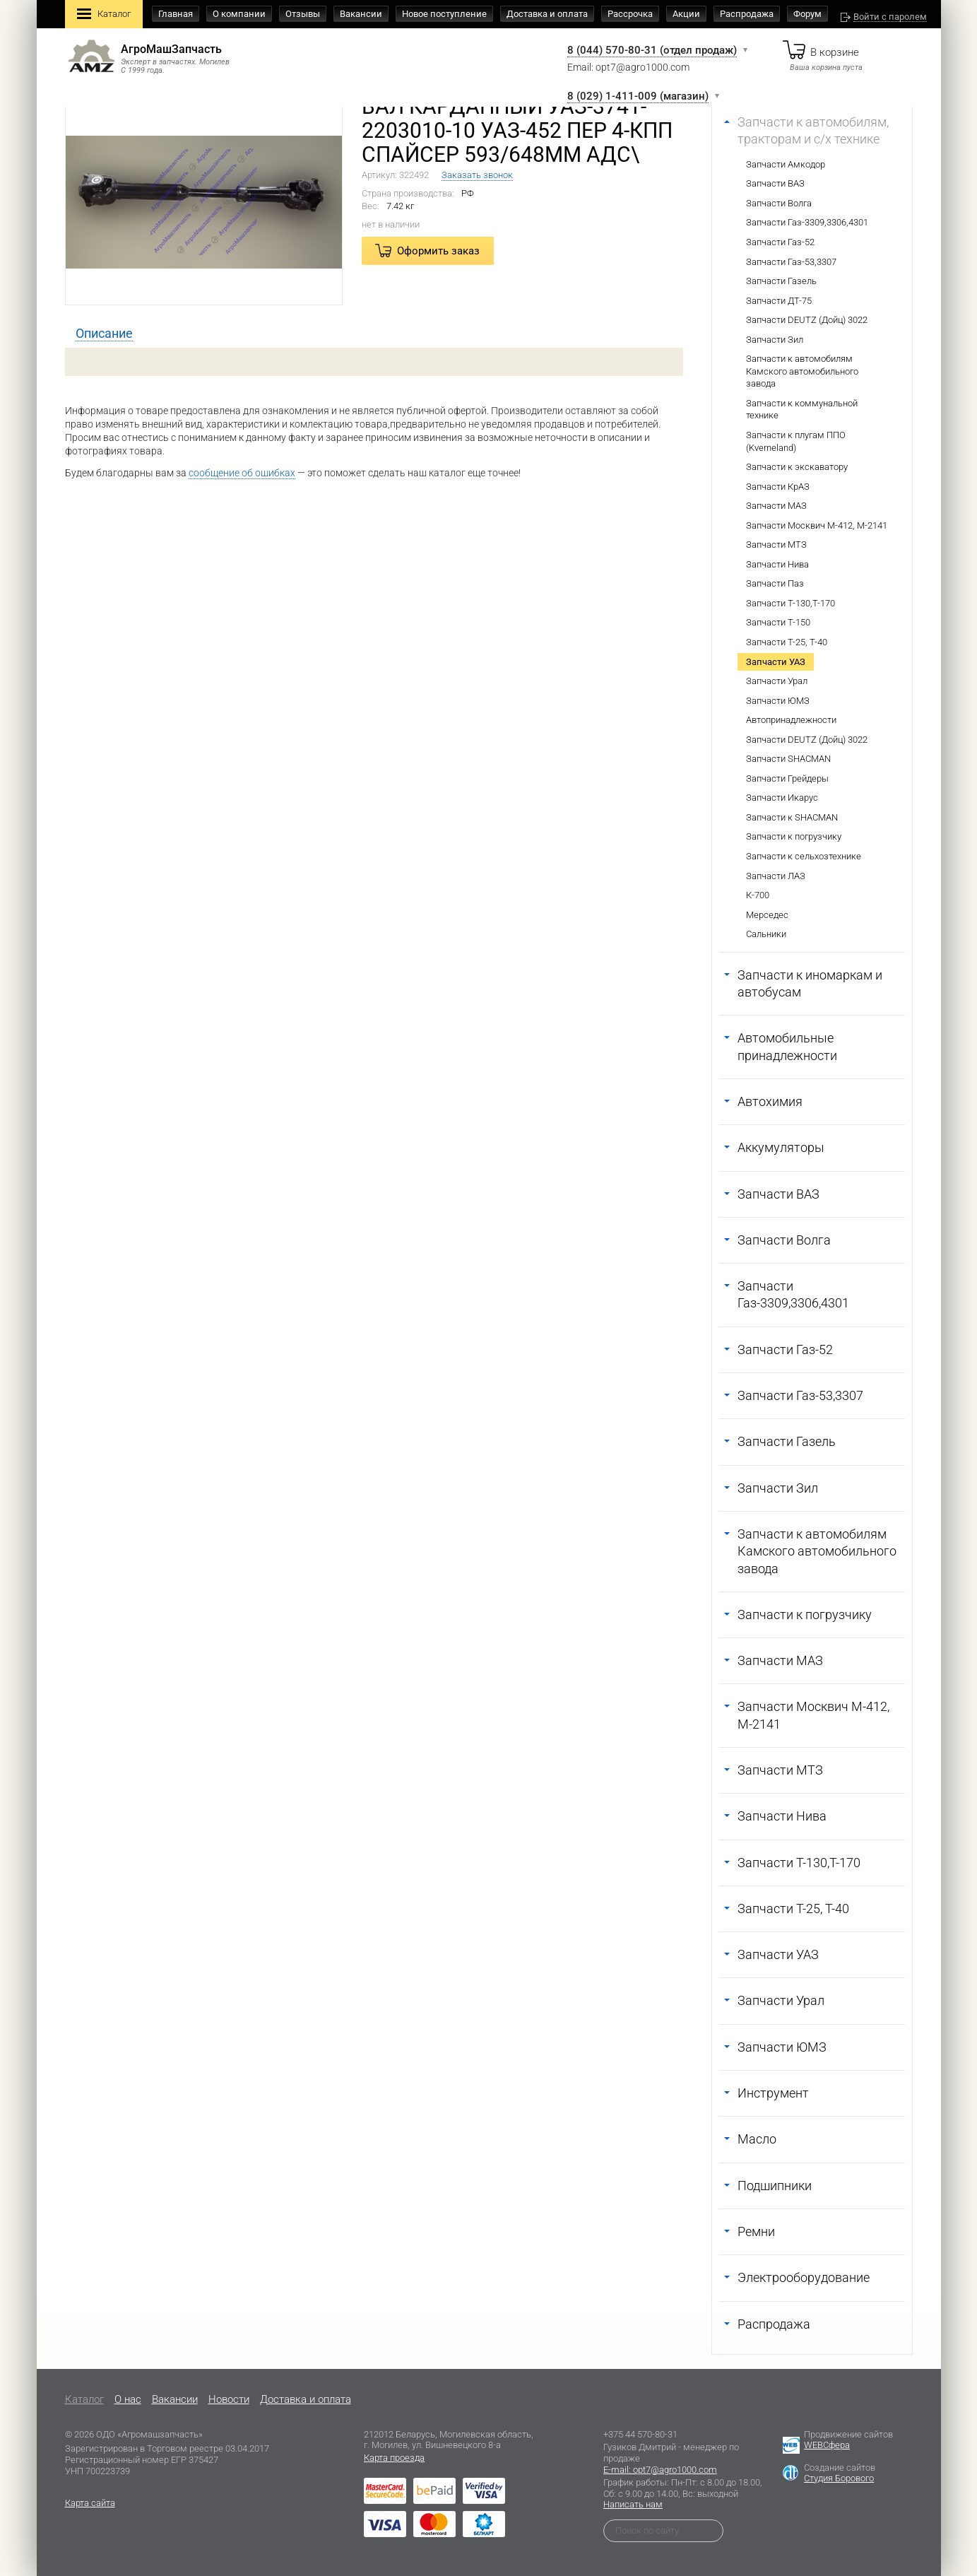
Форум (807, 13)
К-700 (757, 895)
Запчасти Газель (781, 281)
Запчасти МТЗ (776, 544)
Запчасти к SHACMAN (792, 817)
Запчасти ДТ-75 (779, 300)
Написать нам (633, 2504)
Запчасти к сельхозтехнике (803, 856)
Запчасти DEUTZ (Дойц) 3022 (807, 319)
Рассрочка (630, 13)
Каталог (104, 15)
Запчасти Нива (777, 564)
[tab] (104, 333)
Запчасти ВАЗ (775, 183)
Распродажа (747, 13)
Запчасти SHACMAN (788, 758)
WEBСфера (827, 2445)
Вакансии (361, 13)
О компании (239, 13)
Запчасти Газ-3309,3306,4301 (807, 222)
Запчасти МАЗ (776, 505)
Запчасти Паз (775, 583)
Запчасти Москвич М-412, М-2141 (816, 525)
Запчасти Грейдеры (787, 778)
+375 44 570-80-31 (640, 2434)
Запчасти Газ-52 (780, 242)
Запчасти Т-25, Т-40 (786, 642)
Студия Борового (839, 2478)
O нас (127, 2399)
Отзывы (302, 13)
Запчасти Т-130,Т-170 (790, 603)
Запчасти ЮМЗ (778, 700)
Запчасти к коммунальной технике (802, 409)
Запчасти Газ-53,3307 (791, 262)
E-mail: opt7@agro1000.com (660, 2469)
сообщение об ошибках (242, 472)
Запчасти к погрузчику (793, 836)
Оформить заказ (438, 251)
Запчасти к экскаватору (797, 466)
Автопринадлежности (791, 719)
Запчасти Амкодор (785, 164)
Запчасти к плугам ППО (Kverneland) (796, 441)
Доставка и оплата (547, 13)
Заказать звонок (477, 175)
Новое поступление (444, 13)
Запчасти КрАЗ (778, 486)
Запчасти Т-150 (778, 622)
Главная (175, 13)
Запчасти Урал (776, 681)
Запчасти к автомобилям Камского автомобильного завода (802, 371)
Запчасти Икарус (782, 797)
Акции (686, 13)
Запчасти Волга (779, 203)
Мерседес (767, 915)
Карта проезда (394, 2457)
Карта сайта (90, 2503)
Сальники (766, 934)
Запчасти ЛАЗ (775, 876)
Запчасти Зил (774, 339)
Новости (228, 2399)
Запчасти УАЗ (775, 662)
